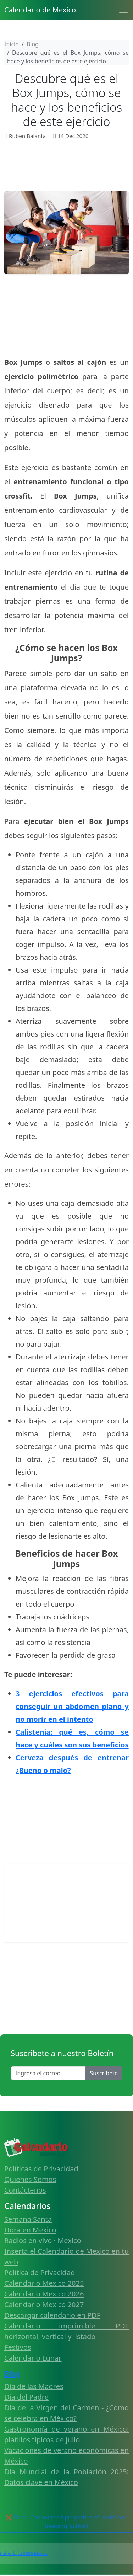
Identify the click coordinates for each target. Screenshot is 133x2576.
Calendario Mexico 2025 (44, 2283)
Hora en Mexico (30, 2230)
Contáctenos (25, 2190)
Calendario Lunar (33, 2358)
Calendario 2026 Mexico (24, 2553)
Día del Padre (26, 2397)
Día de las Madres (33, 2386)
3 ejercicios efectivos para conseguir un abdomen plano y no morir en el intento (72, 1706)
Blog (12, 2373)
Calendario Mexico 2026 (44, 2294)
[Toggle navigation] (123, 10)
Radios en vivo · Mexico (42, 2240)
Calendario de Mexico (40, 10)
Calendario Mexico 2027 (44, 2304)
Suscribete (104, 2073)
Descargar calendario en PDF (52, 2315)
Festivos (17, 2347)
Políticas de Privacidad (41, 2168)
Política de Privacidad (39, 2272)
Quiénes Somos (30, 2179)
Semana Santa (28, 2219)
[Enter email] (48, 2073)
